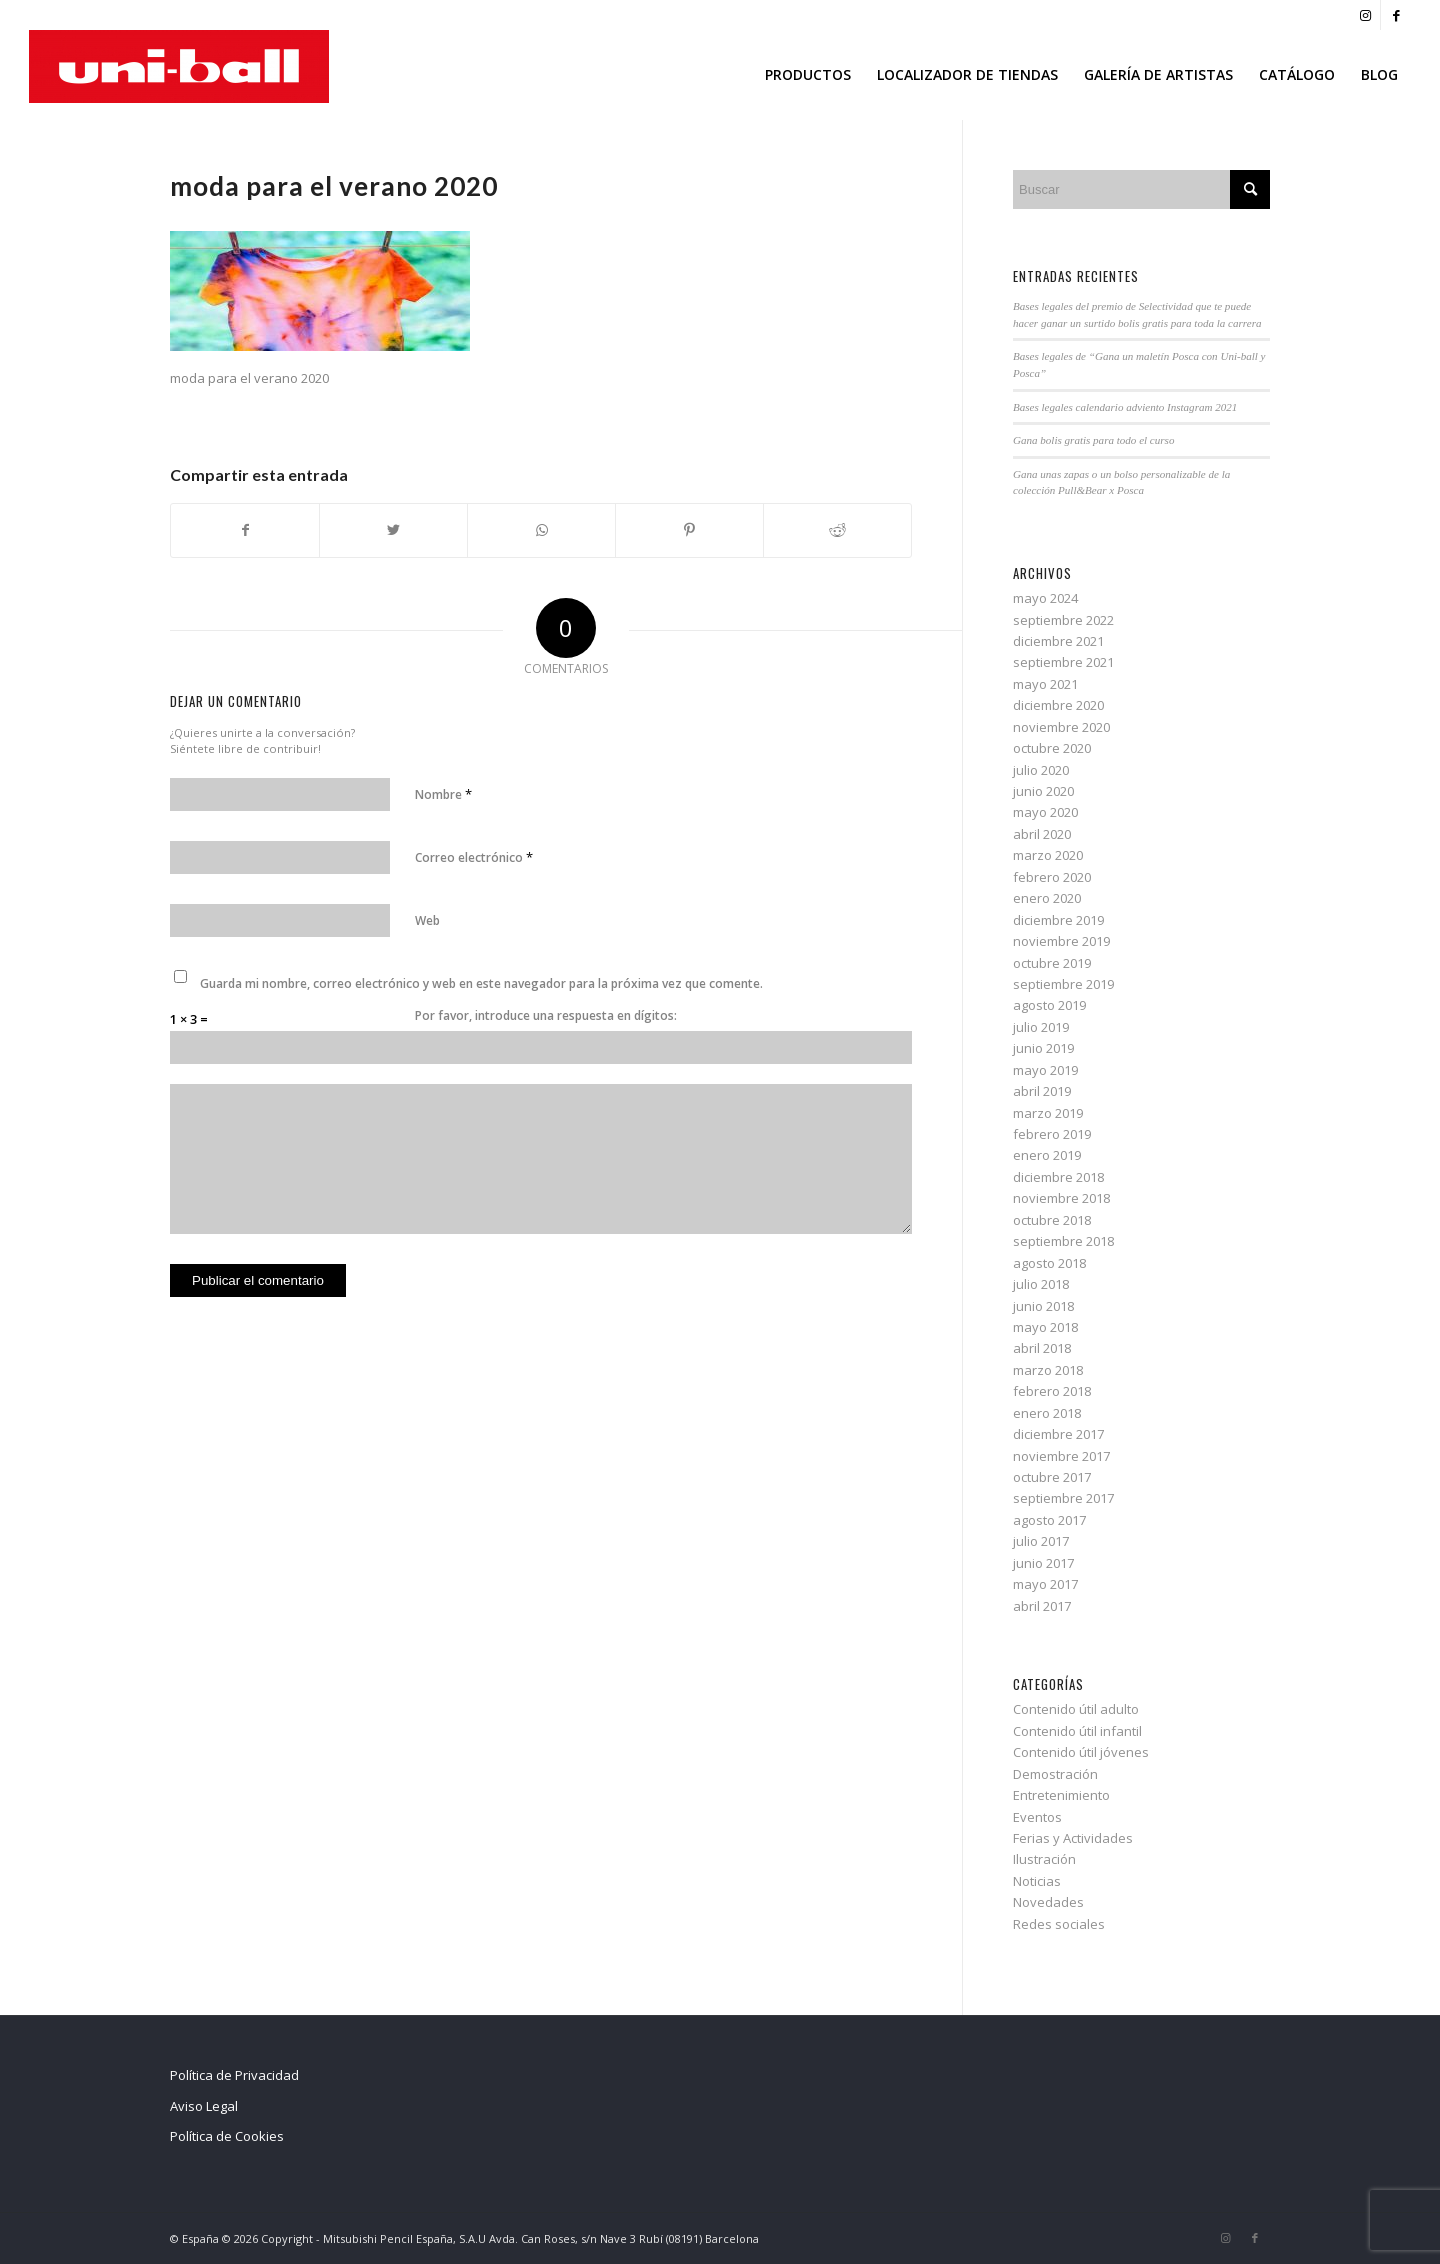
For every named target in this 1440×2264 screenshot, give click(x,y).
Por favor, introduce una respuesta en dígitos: (546, 1015)
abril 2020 (1042, 834)
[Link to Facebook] (1396, 15)
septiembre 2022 (1063, 620)
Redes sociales (1059, 1924)
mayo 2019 (1045, 1070)
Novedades (1048, 1902)
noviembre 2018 (1061, 1198)
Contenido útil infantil (1077, 1731)
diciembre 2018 (1058, 1177)
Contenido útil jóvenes (1081, 1752)
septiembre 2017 (1063, 1498)
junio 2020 (1043, 791)
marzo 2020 (1048, 855)
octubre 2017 (1052, 1477)
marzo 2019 (1048, 1113)
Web (427, 920)
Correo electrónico (474, 857)
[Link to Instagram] (1365, 15)
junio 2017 (1043, 1563)
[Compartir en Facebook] (245, 530)
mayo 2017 (1045, 1584)
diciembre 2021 (1058, 641)
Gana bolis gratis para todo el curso (1093, 440)
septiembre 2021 (1063, 662)
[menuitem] (808, 75)
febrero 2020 (1052, 877)
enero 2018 (1047, 1413)
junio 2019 (1043, 1048)
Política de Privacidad (234, 2075)
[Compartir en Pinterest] (689, 530)
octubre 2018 (1052, 1220)
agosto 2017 (1049, 1520)
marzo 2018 (1048, 1370)
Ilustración (1044, 1859)
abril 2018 (1042, 1348)
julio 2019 (1041, 1027)
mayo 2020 (1045, 812)
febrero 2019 (1052, 1134)
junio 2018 (1043, 1306)
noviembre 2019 (1061, 941)
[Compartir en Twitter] (393, 530)
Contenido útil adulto (1076, 1709)
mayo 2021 (1045, 684)
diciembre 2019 (1058, 920)
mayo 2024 (1045, 598)
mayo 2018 (1045, 1327)
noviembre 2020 (1061, 727)
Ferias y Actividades (1073, 1838)
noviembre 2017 (1061, 1456)
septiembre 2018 (1063, 1241)
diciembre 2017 (1058, 1434)
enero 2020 (1047, 898)
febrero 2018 (1052, 1391)
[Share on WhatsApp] (541, 530)
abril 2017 (1042, 1606)
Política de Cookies (227, 2136)
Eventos (1037, 1817)
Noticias (1037, 1881)
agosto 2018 (1049, 1263)
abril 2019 (1042, 1091)
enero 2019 (1047, 1155)
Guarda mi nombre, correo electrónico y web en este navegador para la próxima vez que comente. (481, 983)
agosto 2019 (1049, 1005)
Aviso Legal (204, 2106)
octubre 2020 (1052, 748)
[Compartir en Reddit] (837, 530)
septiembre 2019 (1063, 984)
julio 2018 (1041, 1284)
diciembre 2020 (1058, 705)
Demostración (1055, 1774)
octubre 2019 (1052, 963)
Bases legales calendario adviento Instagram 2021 (1125, 407)
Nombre (443, 794)
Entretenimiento (1061, 1795)
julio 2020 (1041, 770)
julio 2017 (1041, 1541)
